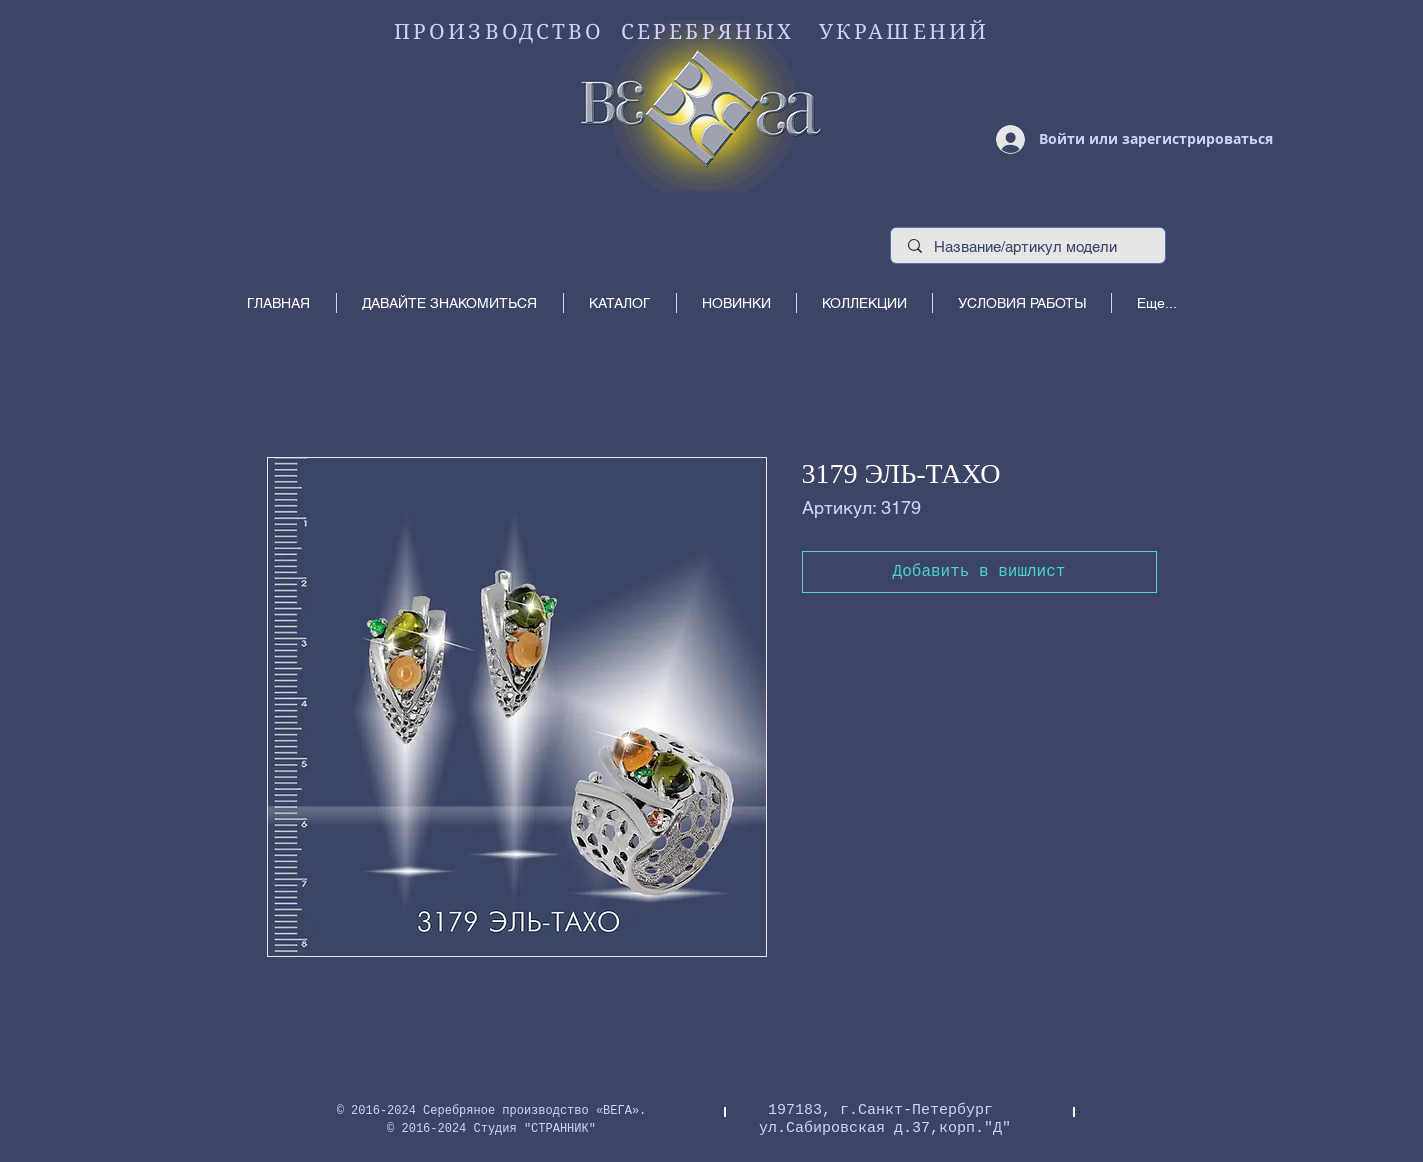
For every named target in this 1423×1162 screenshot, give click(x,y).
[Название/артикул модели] (1028, 246)
